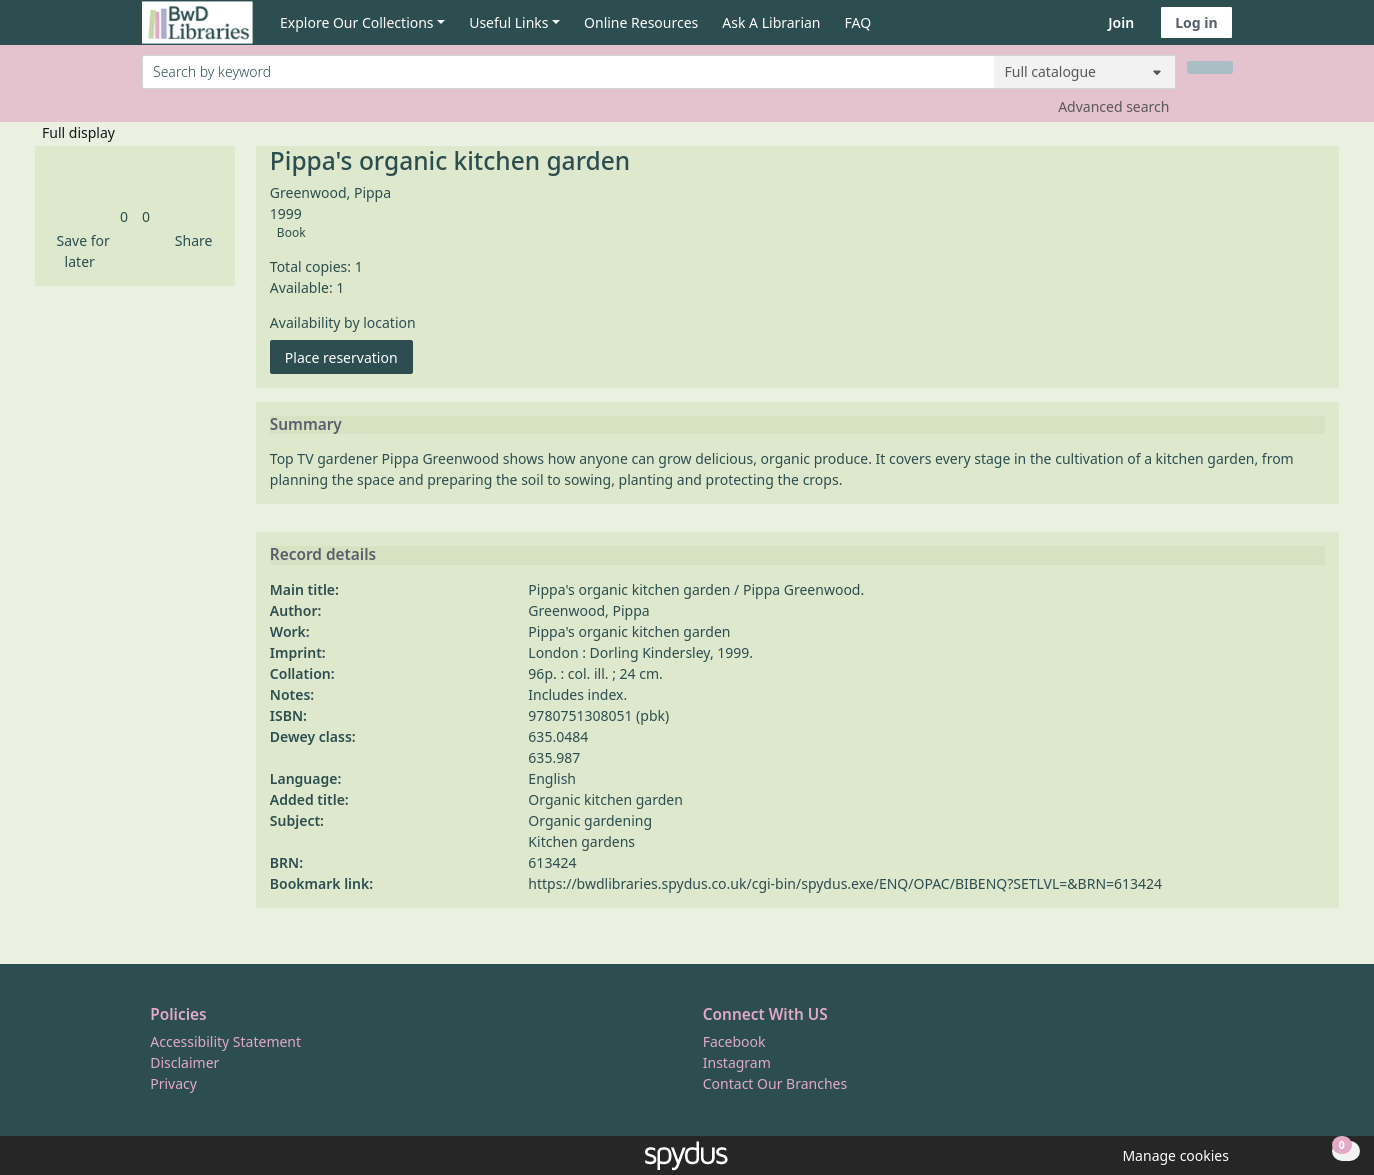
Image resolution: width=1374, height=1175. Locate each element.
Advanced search (1113, 106)
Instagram (737, 1062)
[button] (79, 251)
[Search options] (1085, 72)
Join (1121, 22)
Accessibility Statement (225, 1041)
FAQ (858, 22)
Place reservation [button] (349, 356)
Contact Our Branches (775, 1083)
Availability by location (343, 322)
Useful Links (508, 22)
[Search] (1210, 67)
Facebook (734, 1041)
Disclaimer (184, 1062)
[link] (124, 216)
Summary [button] (306, 425)
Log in (1196, 22)
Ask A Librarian (771, 22)
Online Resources (641, 22)
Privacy (173, 1083)
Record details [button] (323, 555)
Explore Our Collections (357, 22)
